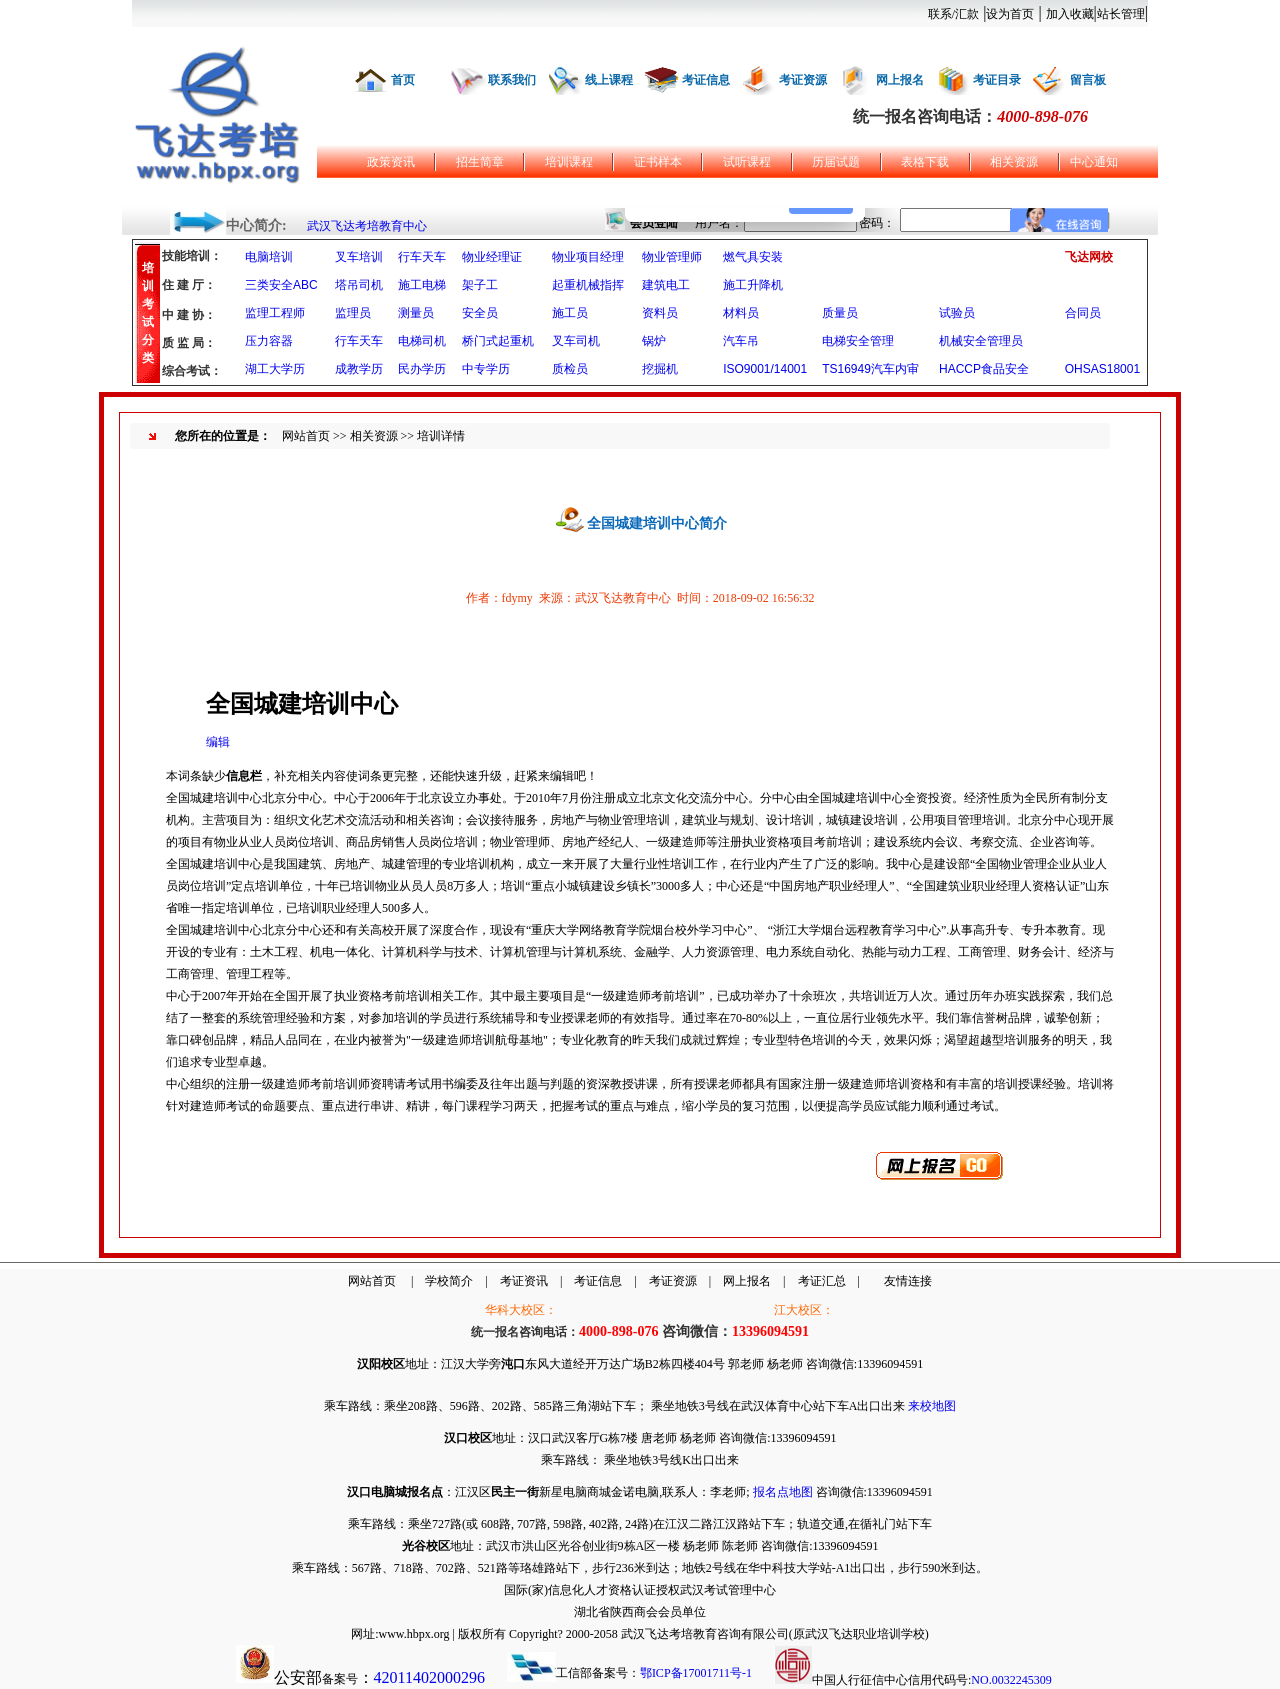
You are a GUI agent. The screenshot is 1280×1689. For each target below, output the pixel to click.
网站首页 (306, 436)
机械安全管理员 (981, 341)
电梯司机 (422, 341)
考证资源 (803, 80)
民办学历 (422, 369)
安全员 (480, 313)
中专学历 (486, 369)
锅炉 (654, 341)
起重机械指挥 (588, 285)
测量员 (416, 313)
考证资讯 (524, 1281)
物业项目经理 (588, 257)
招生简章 (480, 162)
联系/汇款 (953, 14)
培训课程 (569, 162)
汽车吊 (741, 341)
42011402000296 (429, 1677)
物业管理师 (672, 257)
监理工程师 (275, 313)
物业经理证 (492, 257)
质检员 (570, 369)
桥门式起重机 (498, 341)
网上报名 (900, 80)
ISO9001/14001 (765, 369)
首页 (403, 80)
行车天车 (422, 257)
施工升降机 (753, 285)
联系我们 (512, 80)
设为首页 (1010, 14)
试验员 (957, 313)
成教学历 (359, 369)
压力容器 (269, 341)
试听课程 (747, 162)
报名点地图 (783, 1492)
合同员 (1083, 313)
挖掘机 (660, 369)
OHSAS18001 (1102, 369)
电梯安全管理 (858, 341)
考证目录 (997, 80)
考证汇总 (822, 1281)
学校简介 (449, 1281)
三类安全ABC (281, 285)
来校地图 (932, 1406)
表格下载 (925, 162)
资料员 (660, 313)
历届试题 (836, 162)
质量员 (840, 313)
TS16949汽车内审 (870, 369)
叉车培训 (359, 257)
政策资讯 (391, 162)
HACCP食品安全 (984, 369)
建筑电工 (666, 285)
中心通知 (1094, 162)
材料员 (741, 313)
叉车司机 (576, 341)
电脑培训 (269, 257)
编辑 (218, 742)
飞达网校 (1089, 257)
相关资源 (1014, 162)
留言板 (1088, 80)
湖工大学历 (275, 369)
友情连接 (908, 1281)
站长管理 (1121, 14)
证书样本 (658, 162)
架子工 (480, 285)
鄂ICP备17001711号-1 (696, 1673)
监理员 (353, 313)
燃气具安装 (753, 257)
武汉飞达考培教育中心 (367, 226)
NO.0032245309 (1011, 1680)
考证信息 (706, 80)
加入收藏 (1070, 14)
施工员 (570, 313)
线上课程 (609, 80)
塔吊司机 (359, 285)
